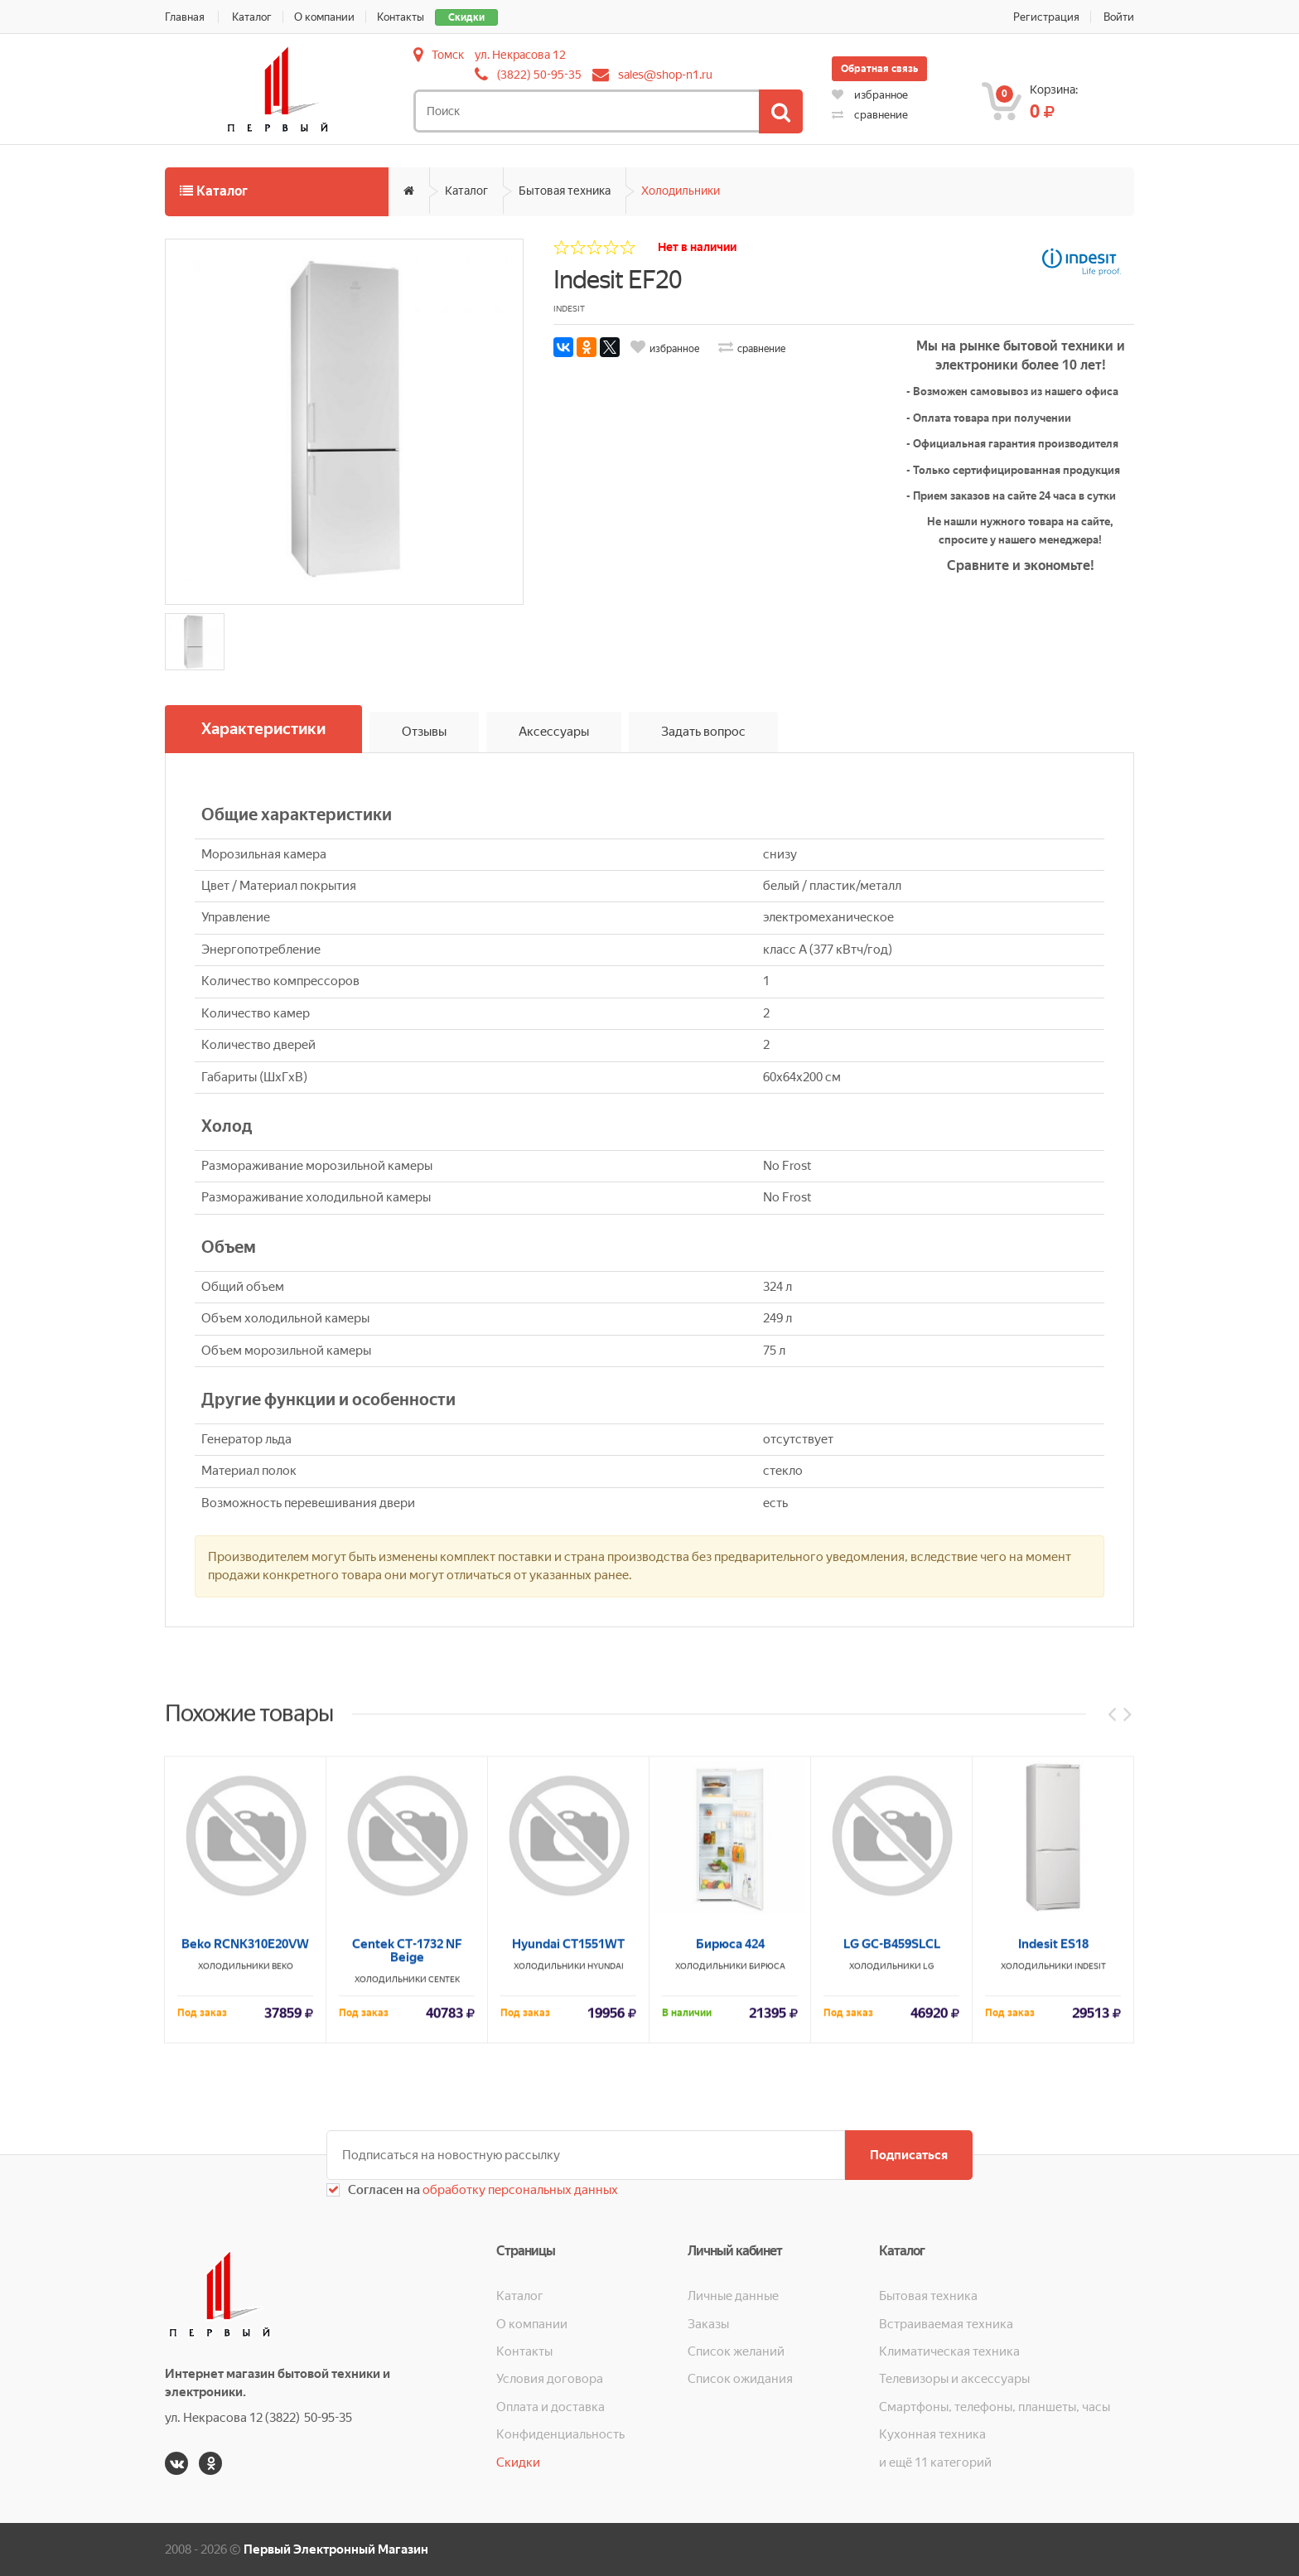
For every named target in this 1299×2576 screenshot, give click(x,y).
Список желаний (736, 2351)
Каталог (252, 17)
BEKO (282, 2213)
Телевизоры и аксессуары (954, 2378)
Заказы (708, 2324)
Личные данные (733, 2295)
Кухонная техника (932, 2434)
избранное (870, 95)
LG (928, 2213)
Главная (185, 17)
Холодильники (680, 190)
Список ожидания (740, 2378)
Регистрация (1046, 17)
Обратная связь (879, 69)
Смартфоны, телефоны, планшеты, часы (994, 2407)
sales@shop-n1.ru (665, 74)
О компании (324, 17)
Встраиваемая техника (946, 2324)
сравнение (870, 115)
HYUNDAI (605, 2213)
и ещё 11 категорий (935, 2462)
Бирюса (767, 2213)
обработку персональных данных (519, 2189)
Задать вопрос (703, 731)
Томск (448, 54)
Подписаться (909, 2155)
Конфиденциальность (560, 2434)
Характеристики (263, 728)
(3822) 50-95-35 (539, 74)
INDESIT (1090, 2213)
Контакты (400, 17)
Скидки (466, 17)
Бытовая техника (565, 190)
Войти (1118, 17)
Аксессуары (554, 731)
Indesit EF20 (617, 279)
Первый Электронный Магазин (336, 2549)
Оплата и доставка (550, 2407)
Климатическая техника (949, 2351)
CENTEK (444, 2226)
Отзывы (424, 731)
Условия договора (549, 2378)
